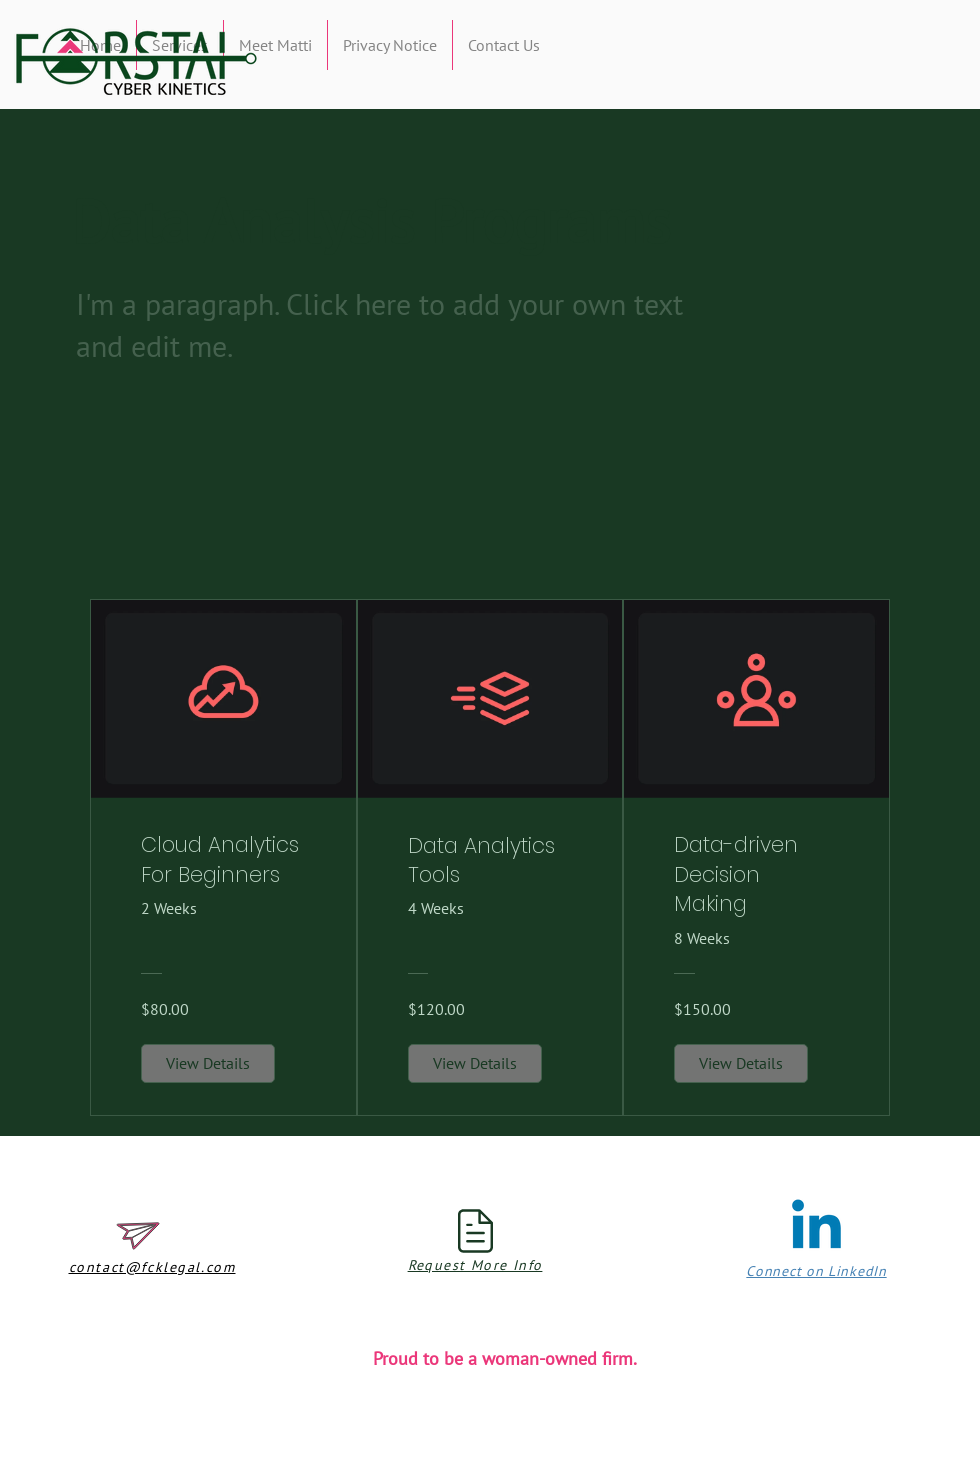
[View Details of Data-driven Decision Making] (741, 1063)
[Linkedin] (816, 1229)
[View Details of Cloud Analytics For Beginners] (208, 1063)
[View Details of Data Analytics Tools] (475, 1063)
